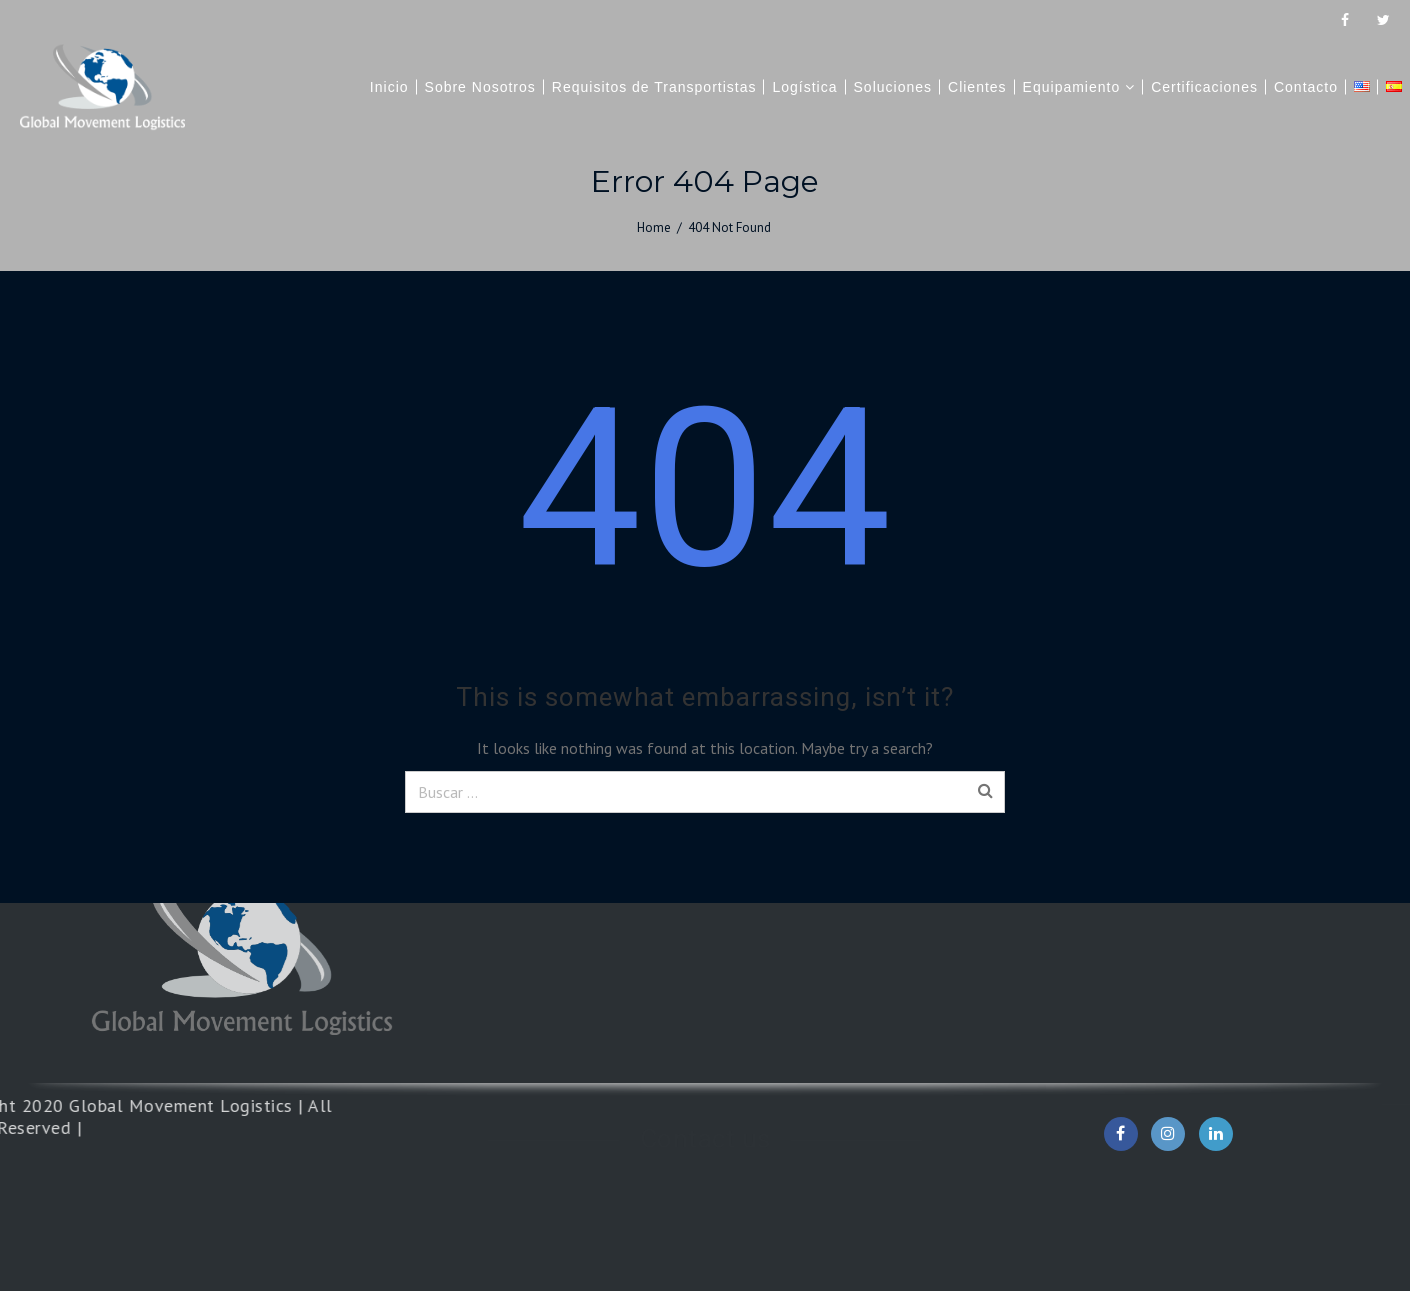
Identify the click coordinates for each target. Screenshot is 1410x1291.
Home (654, 227)
